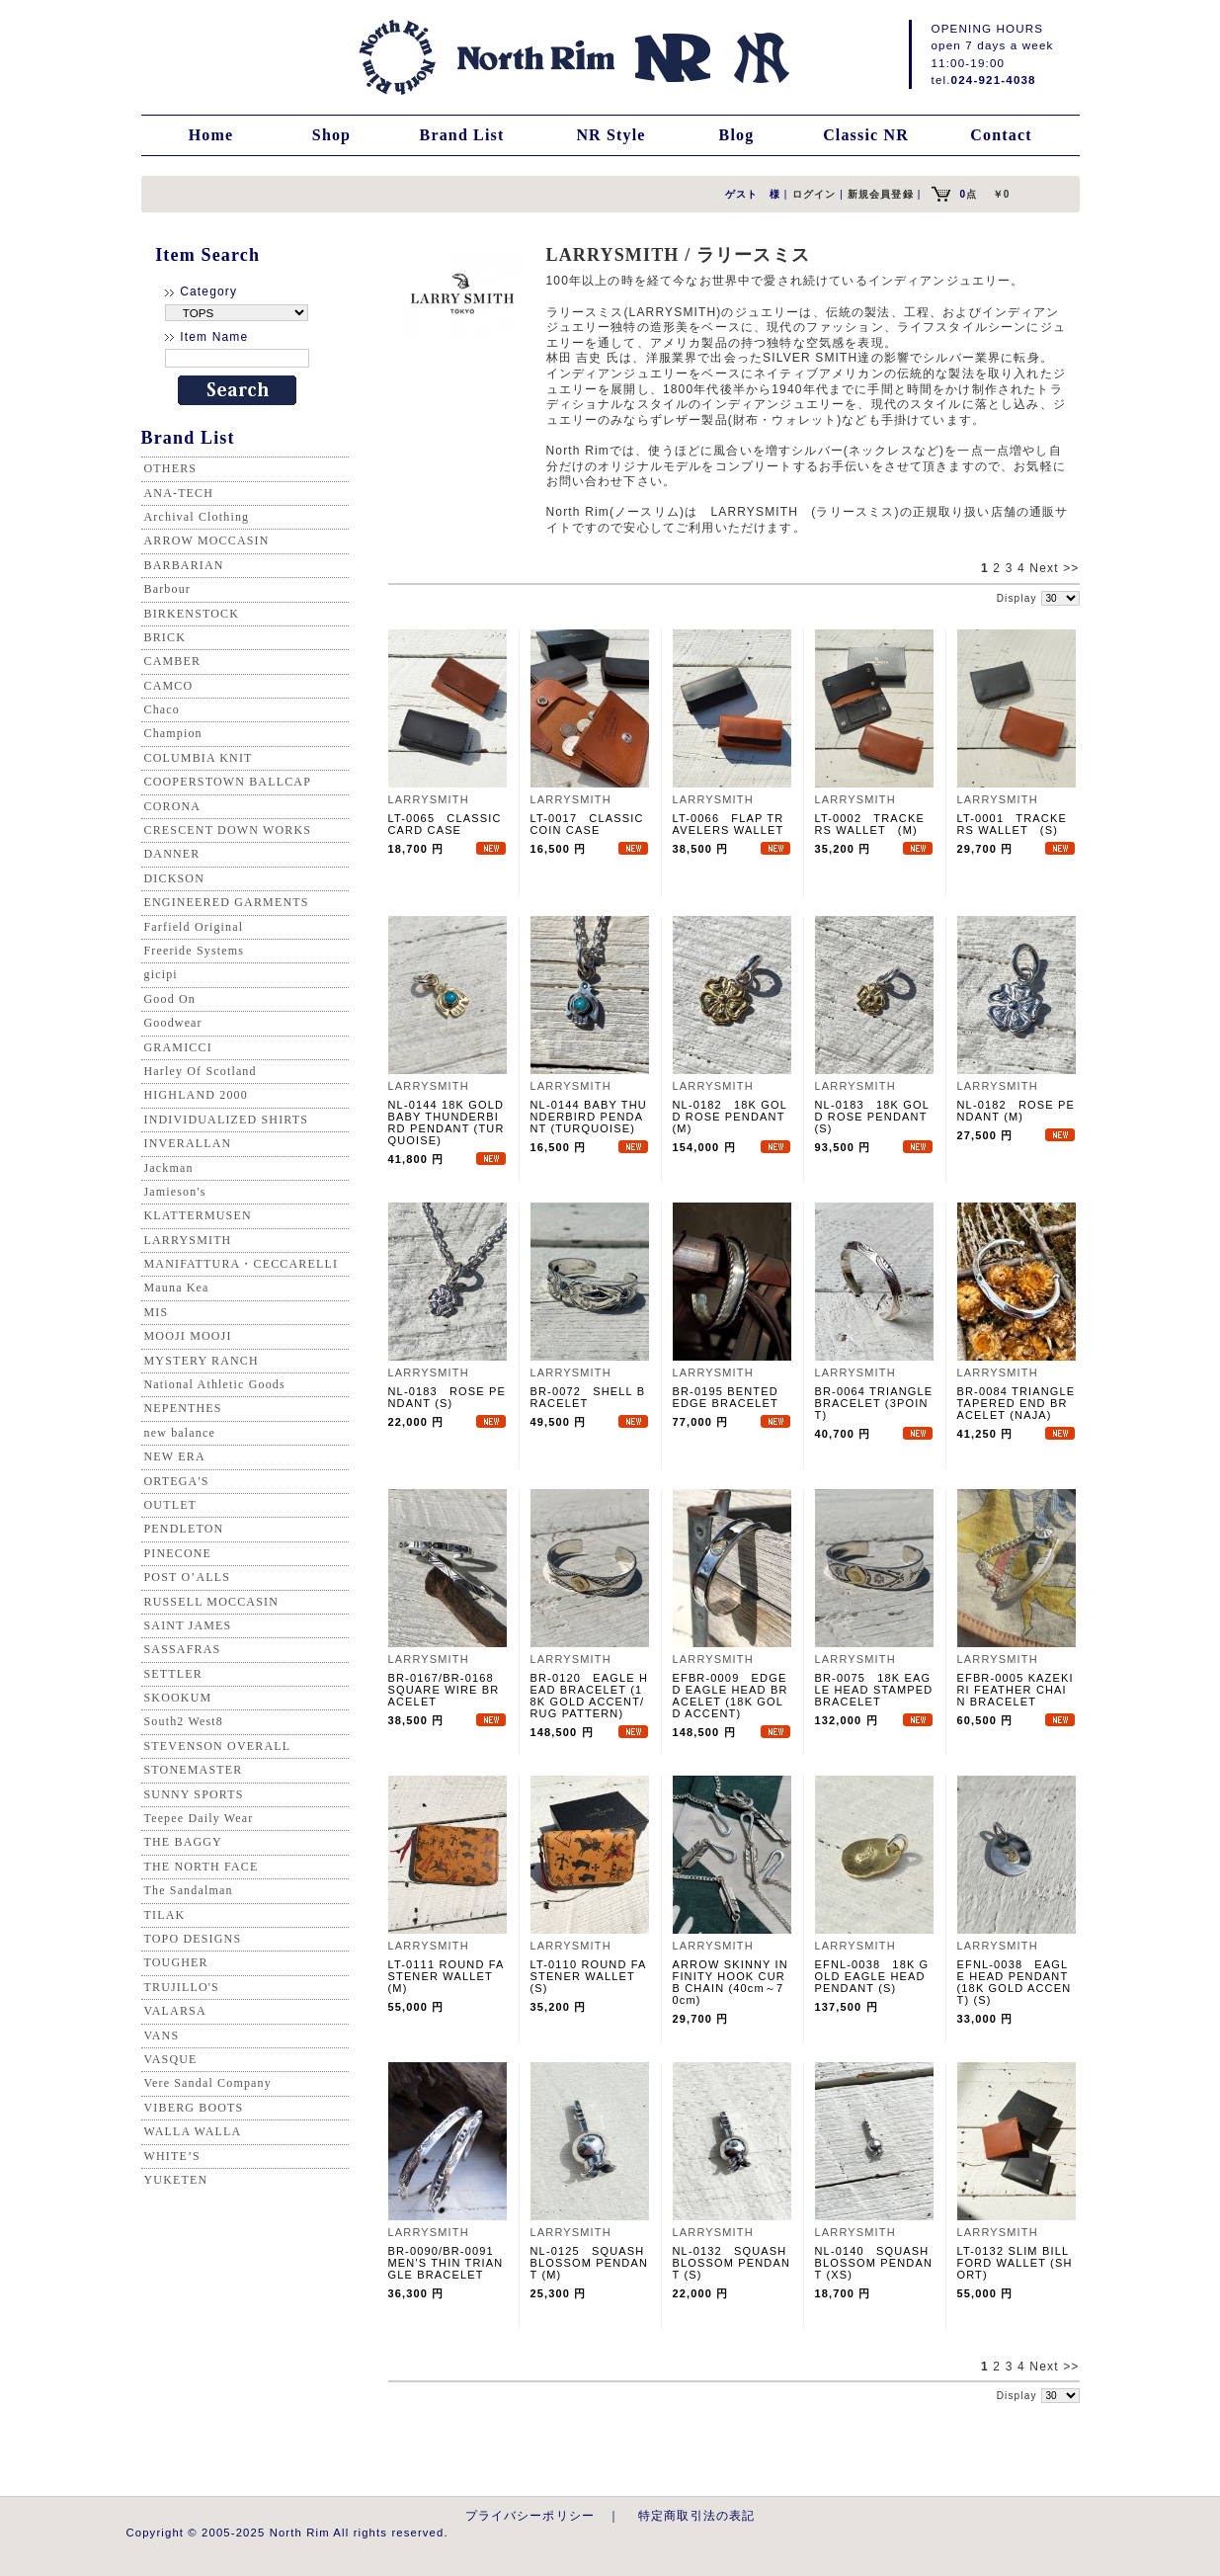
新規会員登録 (881, 194)
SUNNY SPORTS (194, 1794)
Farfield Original (194, 927)
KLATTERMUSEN (198, 1215)
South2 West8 (183, 1721)
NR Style (610, 134)
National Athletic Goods (214, 1384)
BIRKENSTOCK (192, 614)
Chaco (162, 709)
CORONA (173, 806)
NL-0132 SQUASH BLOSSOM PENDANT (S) (732, 2263)
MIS (156, 1312)
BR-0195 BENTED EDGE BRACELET (725, 1397)
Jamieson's (175, 1192)
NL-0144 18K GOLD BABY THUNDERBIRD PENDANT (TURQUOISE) (446, 1122)
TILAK (165, 1915)
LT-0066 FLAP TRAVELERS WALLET (728, 824)
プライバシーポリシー (530, 2515)
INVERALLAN (188, 1143)
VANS (162, 2035)
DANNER (172, 854)
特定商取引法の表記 (696, 2515)
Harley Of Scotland (200, 1071)
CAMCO (169, 686)
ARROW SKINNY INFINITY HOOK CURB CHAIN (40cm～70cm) (730, 1982)
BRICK (165, 637)
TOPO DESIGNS (193, 1939)
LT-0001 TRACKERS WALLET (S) (1012, 824)
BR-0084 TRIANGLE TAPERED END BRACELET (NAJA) (1016, 1403)
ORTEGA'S (176, 1481)
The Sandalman (188, 1890)
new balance (179, 1433)
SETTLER (173, 1674)
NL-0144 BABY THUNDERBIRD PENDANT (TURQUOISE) (588, 1116)
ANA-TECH (179, 493)
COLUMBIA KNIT (198, 758)
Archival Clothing (197, 517)
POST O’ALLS (187, 1577)
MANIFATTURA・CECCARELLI (241, 1264)
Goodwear (173, 1023)
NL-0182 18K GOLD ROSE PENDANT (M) (730, 1116)
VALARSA (175, 2011)
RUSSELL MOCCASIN (211, 1602)
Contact (1000, 134)
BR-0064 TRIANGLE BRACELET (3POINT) (874, 1403)
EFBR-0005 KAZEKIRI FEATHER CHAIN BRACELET (1015, 1689)
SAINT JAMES (188, 1625)
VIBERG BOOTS (194, 2108)
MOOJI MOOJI (188, 1336)
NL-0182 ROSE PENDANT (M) (1016, 1110)
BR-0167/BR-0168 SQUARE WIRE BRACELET (447, 1689)
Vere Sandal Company (208, 2083)
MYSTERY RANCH (201, 1361)
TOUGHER (176, 1962)
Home (211, 134)
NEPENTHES (183, 1408)
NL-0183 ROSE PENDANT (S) (447, 1397)
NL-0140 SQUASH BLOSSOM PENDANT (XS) (874, 2263)
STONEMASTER (193, 1770)
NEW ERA (174, 1456)
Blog (737, 134)
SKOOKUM (178, 1697)
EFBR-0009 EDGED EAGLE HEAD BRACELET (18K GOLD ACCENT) (730, 1695)
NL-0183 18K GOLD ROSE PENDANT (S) (872, 1116)
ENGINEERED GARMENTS (226, 902)
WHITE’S (172, 2156)
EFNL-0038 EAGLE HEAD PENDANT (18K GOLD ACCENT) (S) (1014, 1982)
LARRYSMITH (188, 1240)
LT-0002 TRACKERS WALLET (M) (870, 824)
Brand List (462, 134)
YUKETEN (176, 2180)
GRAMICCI (178, 1047)
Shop (331, 134)
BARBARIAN (184, 565)
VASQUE (171, 2059)
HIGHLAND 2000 (196, 1095)
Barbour (167, 589)
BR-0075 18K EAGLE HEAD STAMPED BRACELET (874, 1689)
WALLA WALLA (193, 2131)
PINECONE (178, 1553)
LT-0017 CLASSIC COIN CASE (587, 824)
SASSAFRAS (182, 1649)
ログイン (814, 194)
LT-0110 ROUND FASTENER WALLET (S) (588, 1976)
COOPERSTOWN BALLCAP (228, 782)
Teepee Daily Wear (199, 1818)
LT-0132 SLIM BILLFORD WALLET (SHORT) (1015, 2263)
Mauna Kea (176, 1287)
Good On (170, 999)
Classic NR (866, 134)
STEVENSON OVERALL (217, 1746)
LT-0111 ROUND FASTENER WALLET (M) (446, 1976)
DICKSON (174, 878)
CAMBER (173, 661)
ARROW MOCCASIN (207, 540)
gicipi (161, 974)
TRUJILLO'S (181, 1987)
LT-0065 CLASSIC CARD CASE (445, 824)
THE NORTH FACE (201, 1866)
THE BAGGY (183, 1842)
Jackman (169, 1168)
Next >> (1054, 568)
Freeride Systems (194, 950)
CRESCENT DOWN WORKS (228, 830)
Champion (173, 733)
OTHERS (171, 468)
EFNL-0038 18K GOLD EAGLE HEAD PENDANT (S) (872, 1976)
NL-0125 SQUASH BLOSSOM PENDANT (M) (589, 2263)
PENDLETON (184, 1529)
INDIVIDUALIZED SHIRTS (226, 1119)
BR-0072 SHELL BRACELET (588, 1397)
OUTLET (171, 1505)
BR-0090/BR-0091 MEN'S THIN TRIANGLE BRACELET (447, 2263)
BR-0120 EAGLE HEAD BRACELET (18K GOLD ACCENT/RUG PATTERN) (589, 1695)
